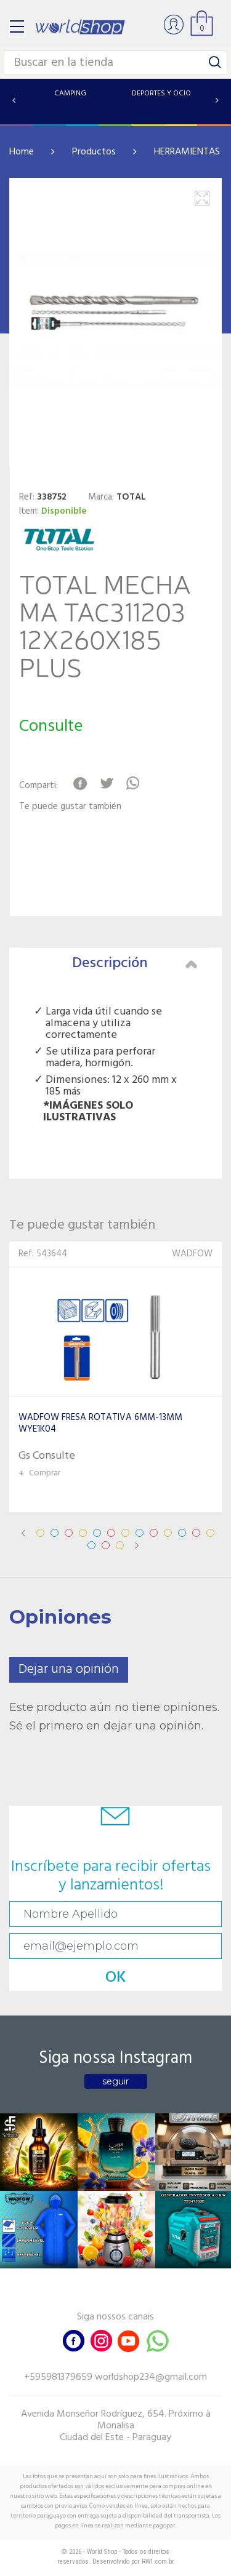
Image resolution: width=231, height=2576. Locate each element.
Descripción (135, 963)
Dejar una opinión (68, 1669)
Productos (94, 152)
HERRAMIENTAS (187, 152)
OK (115, 1977)
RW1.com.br (158, 2562)
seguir (115, 2081)
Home (21, 152)
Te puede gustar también (70, 807)
